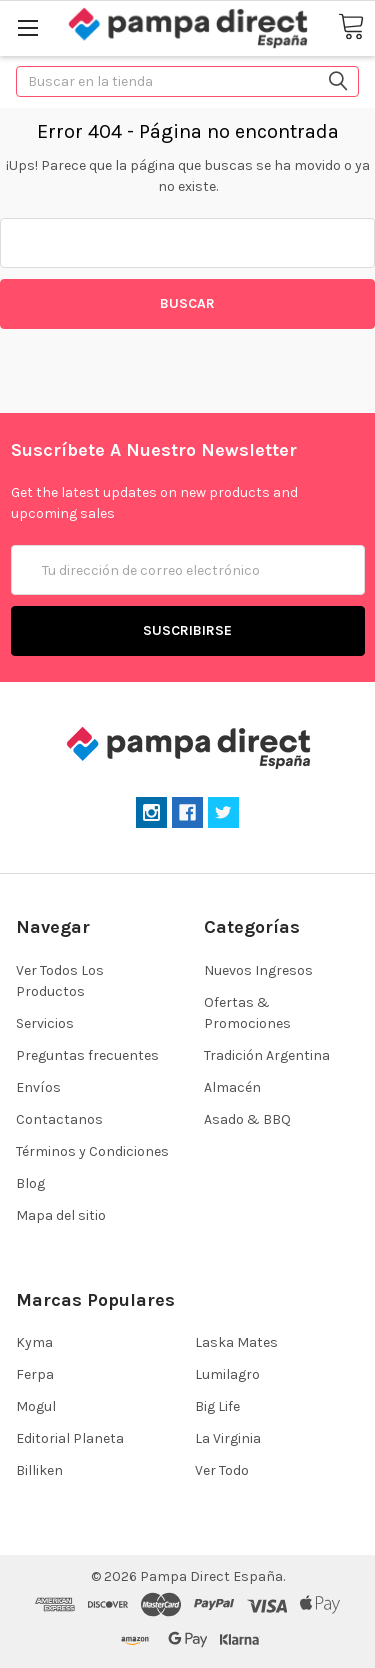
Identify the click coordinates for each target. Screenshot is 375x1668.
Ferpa (35, 1374)
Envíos (38, 1087)
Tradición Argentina (267, 1055)
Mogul (36, 1406)
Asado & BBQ (247, 1119)
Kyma (34, 1342)
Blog (30, 1183)
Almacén (232, 1087)
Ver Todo (222, 1470)
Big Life (217, 1406)
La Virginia (228, 1438)
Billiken (39, 1470)
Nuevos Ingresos (258, 970)
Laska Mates (236, 1342)
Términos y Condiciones (92, 1151)
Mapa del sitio (61, 1215)
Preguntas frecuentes (87, 1055)
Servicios (45, 1023)
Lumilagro (227, 1374)
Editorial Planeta (70, 1438)
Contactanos (59, 1119)
